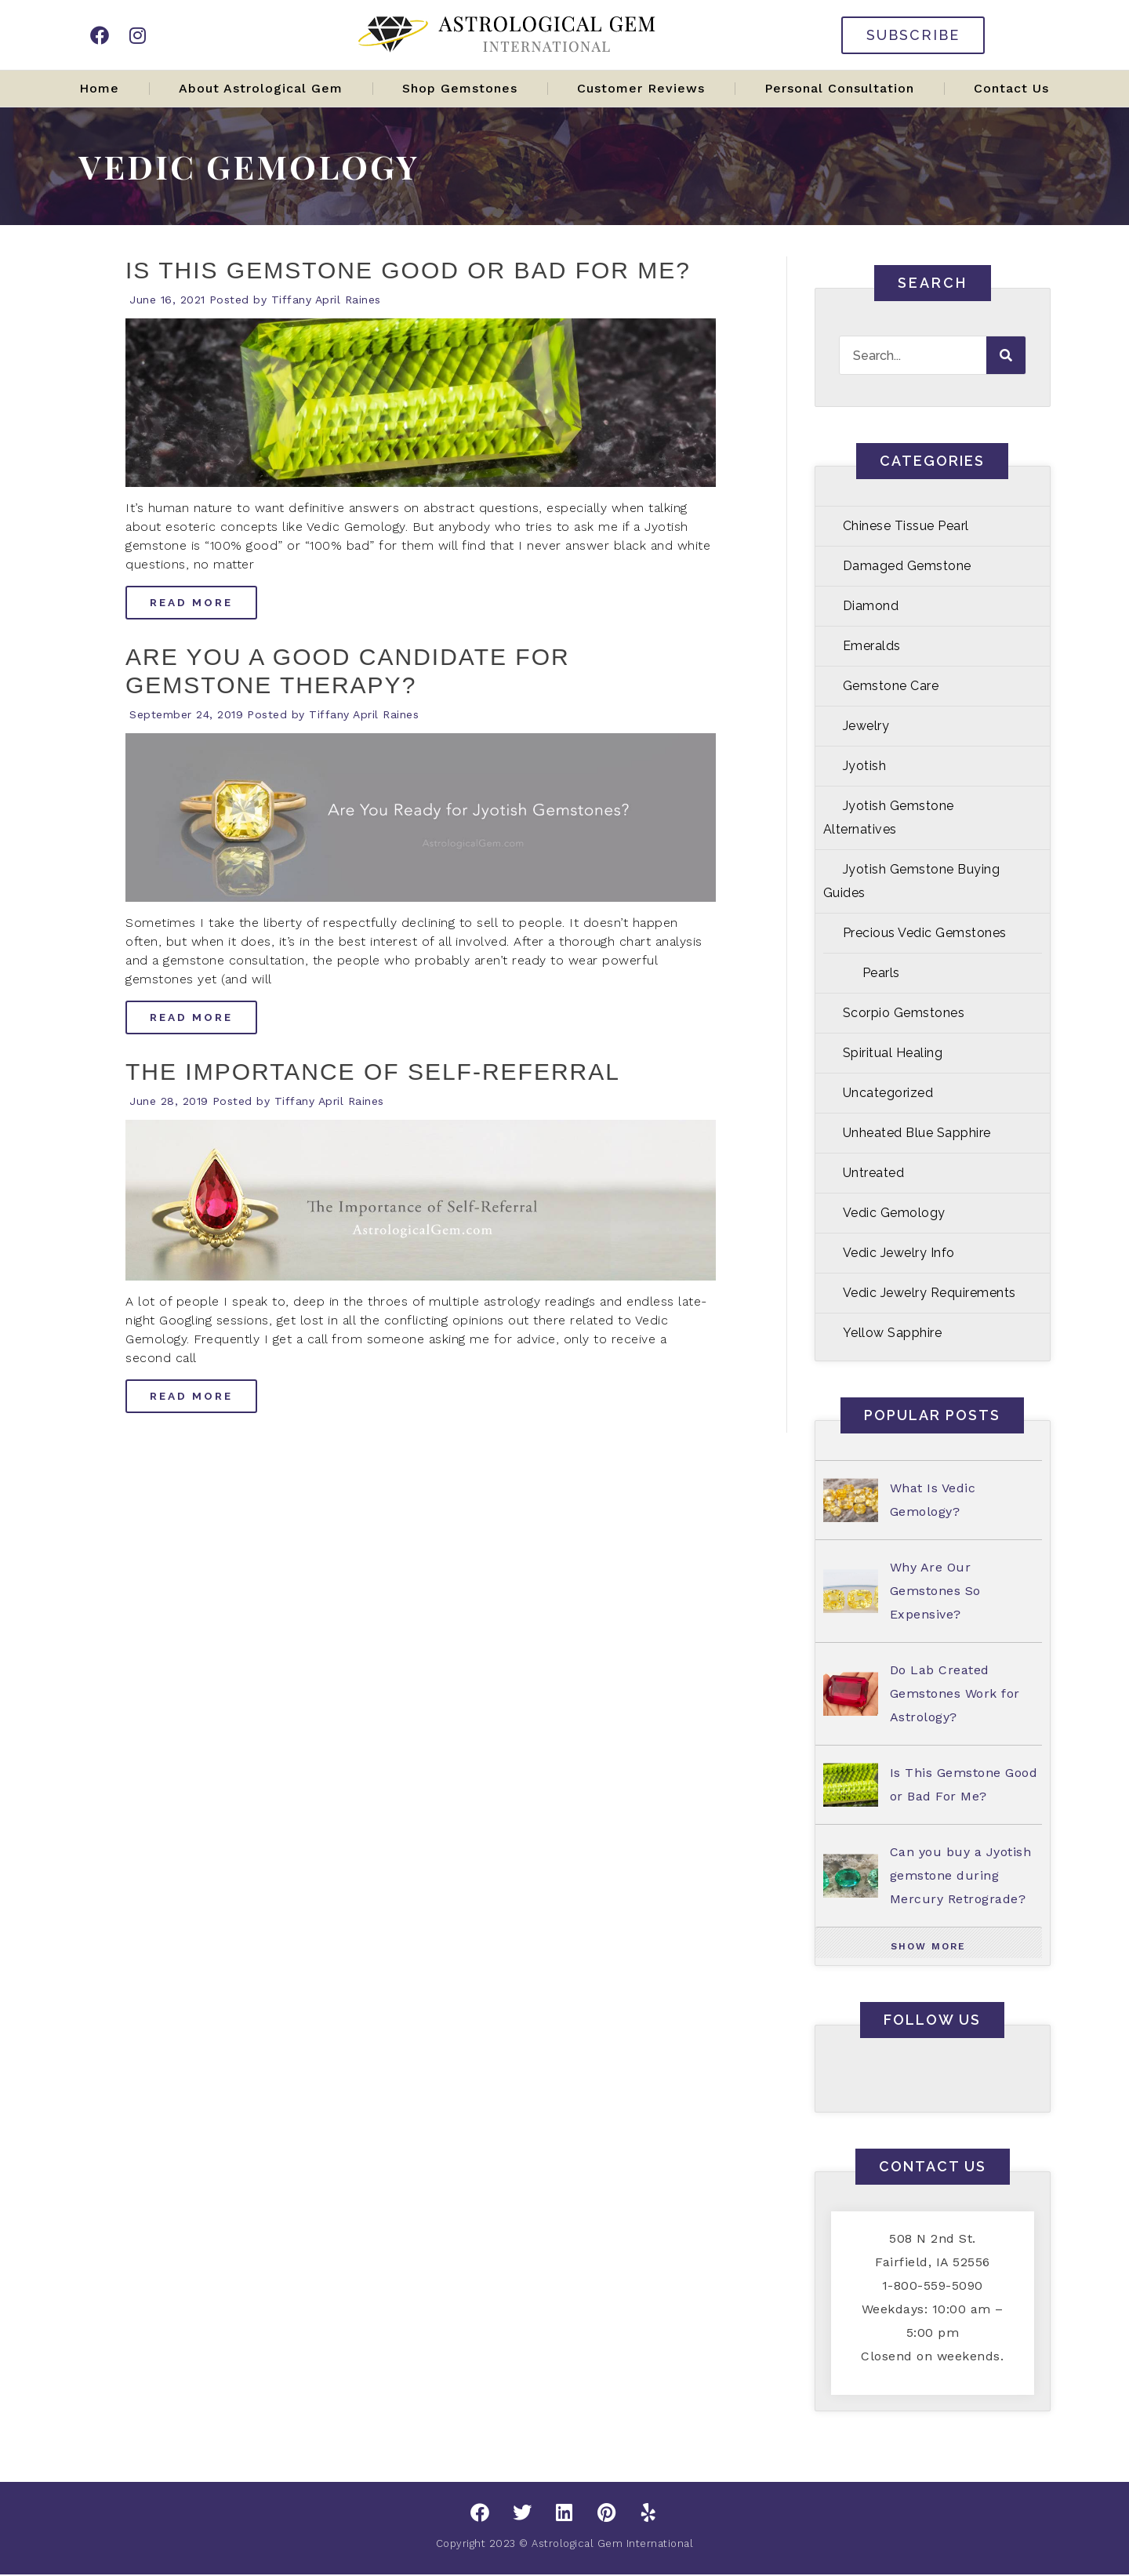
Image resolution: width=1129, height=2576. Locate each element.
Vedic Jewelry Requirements (929, 1292)
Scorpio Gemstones (904, 1012)
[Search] (1006, 355)
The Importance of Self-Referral (372, 1072)
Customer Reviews (641, 88)
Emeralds (872, 645)
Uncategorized (888, 1092)
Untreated (874, 1172)
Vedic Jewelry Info (899, 1252)
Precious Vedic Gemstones (925, 932)
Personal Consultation (839, 88)
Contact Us (1011, 88)
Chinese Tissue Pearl (906, 525)
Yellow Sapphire (892, 1332)
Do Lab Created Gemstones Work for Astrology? (955, 1693)
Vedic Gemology (894, 1212)
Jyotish (865, 765)
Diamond (871, 605)
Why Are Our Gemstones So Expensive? (935, 1591)
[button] (928, 1946)
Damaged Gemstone (907, 565)
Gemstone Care (891, 685)
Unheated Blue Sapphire (917, 1132)
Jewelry (866, 725)
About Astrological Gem (261, 88)
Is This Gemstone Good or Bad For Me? (408, 270)
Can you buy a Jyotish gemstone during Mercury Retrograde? (961, 1875)
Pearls (881, 972)
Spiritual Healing (893, 1052)
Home (99, 88)
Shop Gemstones (459, 88)
